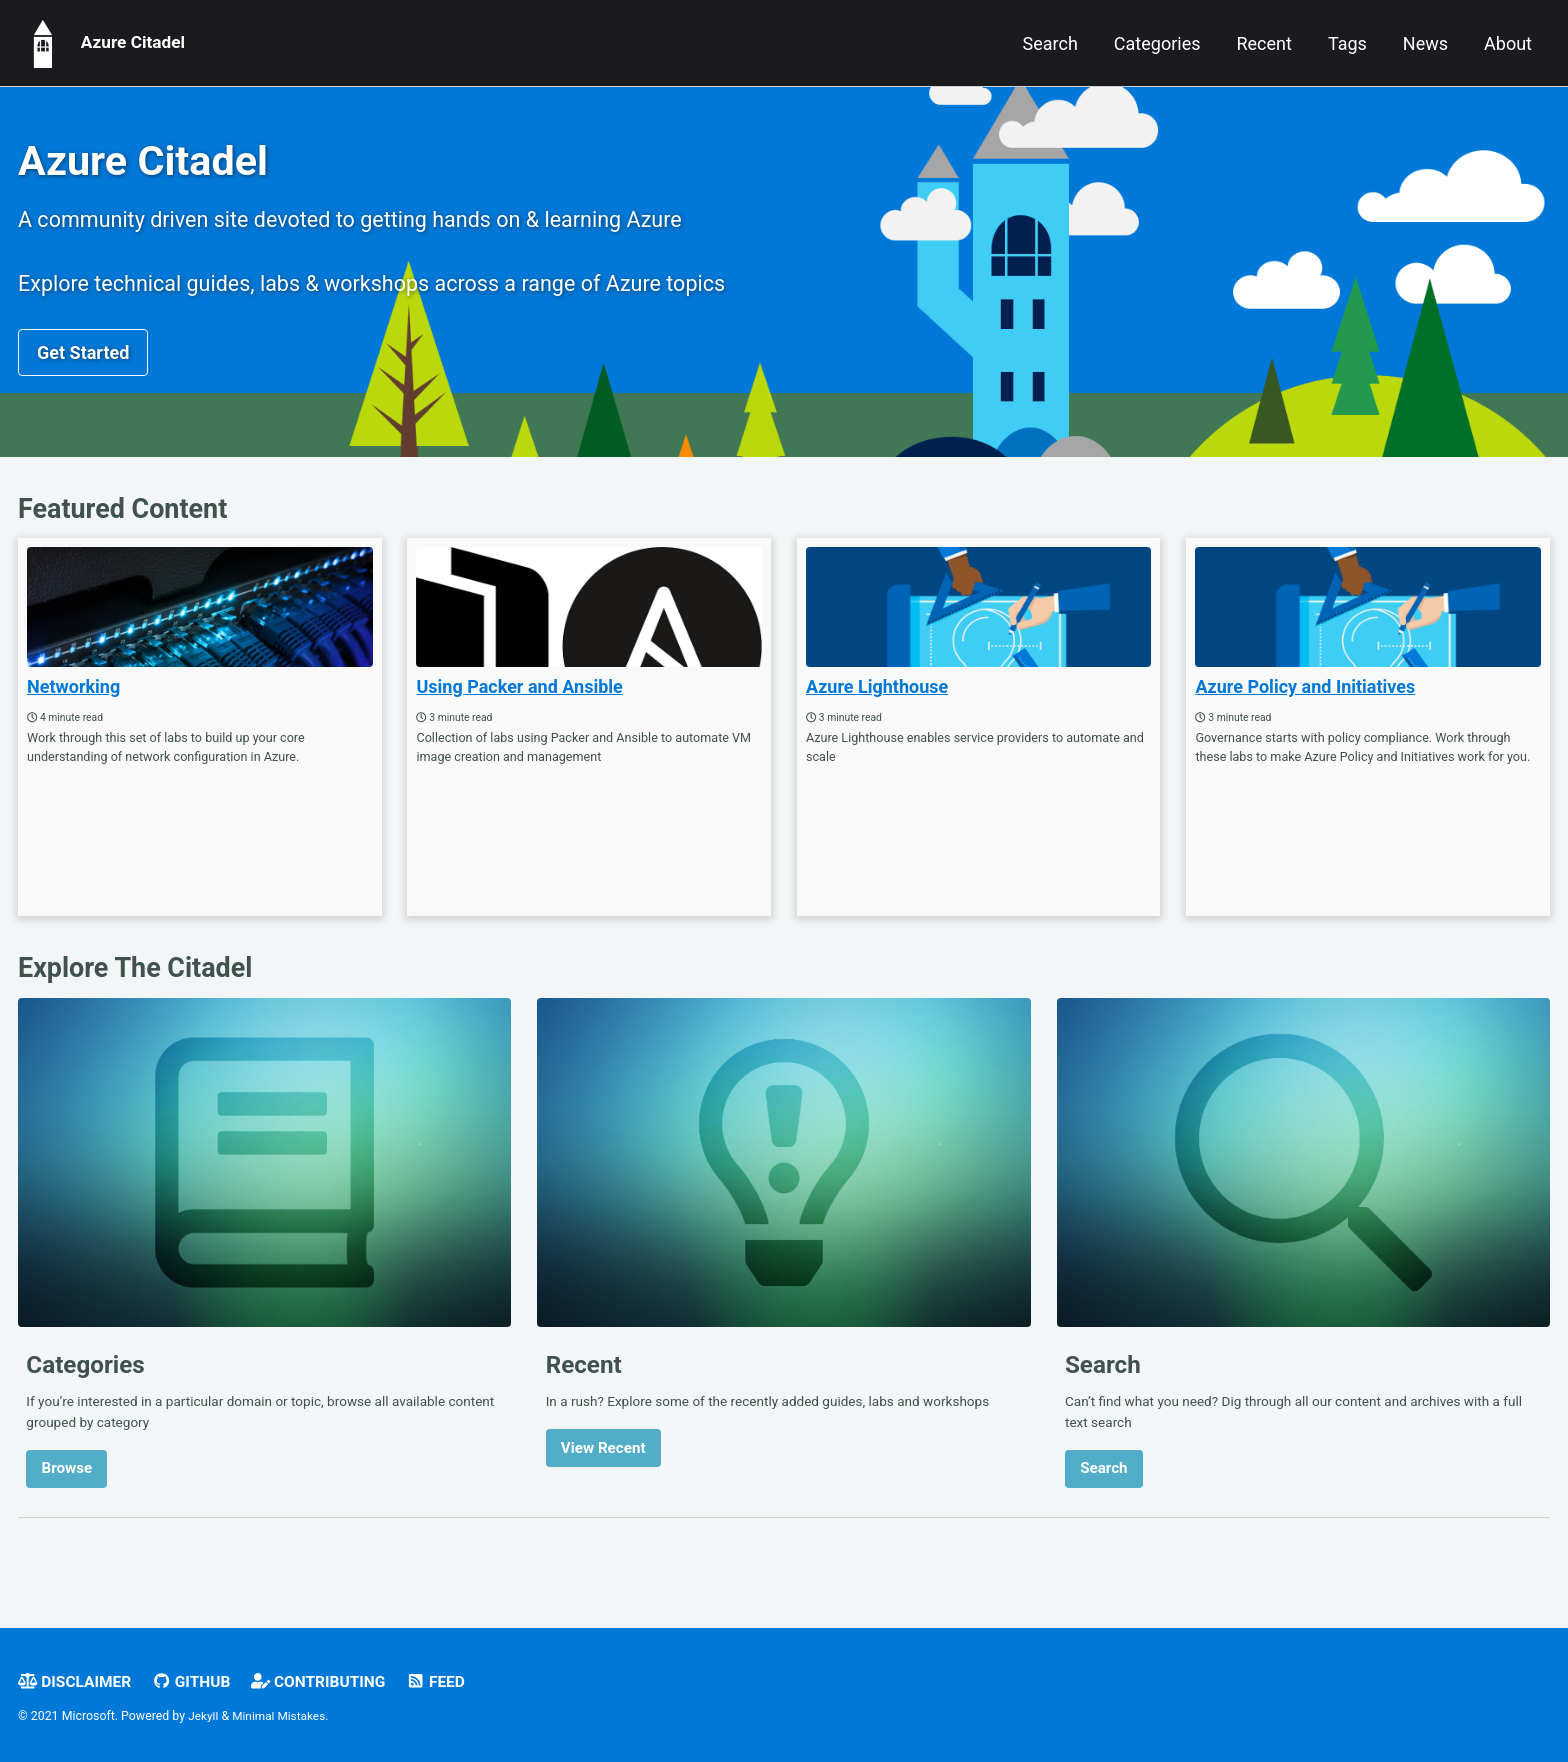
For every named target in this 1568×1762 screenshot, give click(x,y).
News (1425, 43)
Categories (1157, 43)
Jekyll (204, 1717)
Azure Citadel (104, 43)
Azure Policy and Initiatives (1305, 699)
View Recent (603, 1467)
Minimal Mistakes (282, 1717)
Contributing (329, 1681)
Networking (73, 699)
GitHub (198, 1681)
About (1508, 43)
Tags (1347, 43)
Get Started (83, 361)
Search (1050, 43)
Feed (451, 1681)
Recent (1263, 43)
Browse (67, 1488)
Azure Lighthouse (877, 699)
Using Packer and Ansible (519, 699)
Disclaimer (77, 1681)
